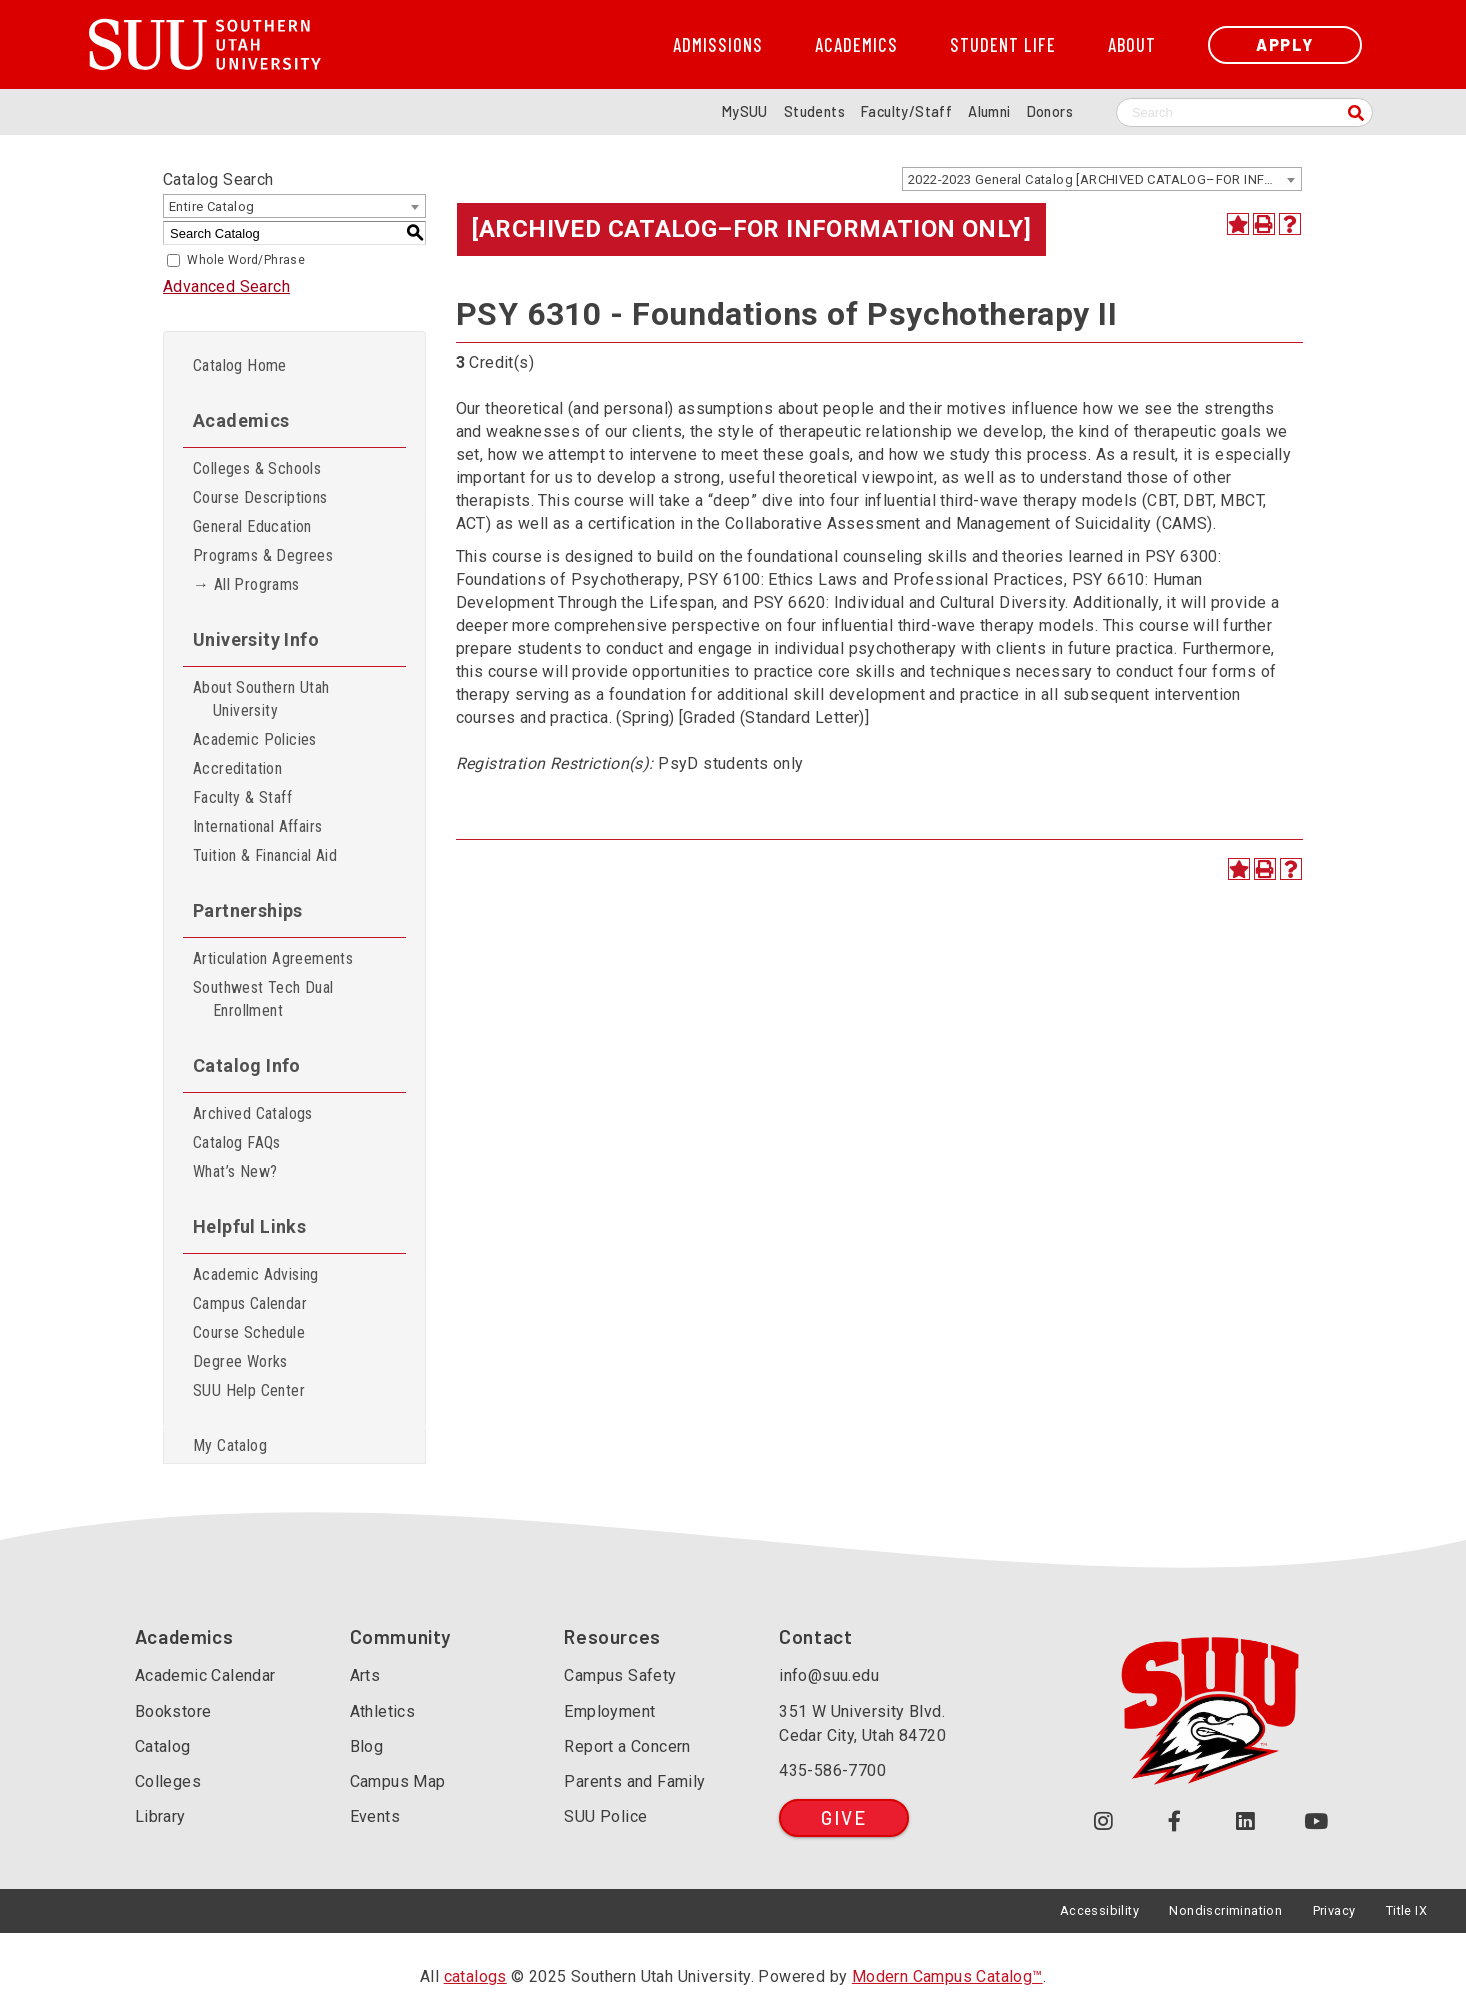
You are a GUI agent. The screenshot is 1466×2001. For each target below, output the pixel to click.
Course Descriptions (260, 497)
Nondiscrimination (1225, 1910)
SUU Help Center (249, 1390)
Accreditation (237, 768)
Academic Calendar (205, 1675)
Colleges (168, 1781)
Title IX (1406, 1910)
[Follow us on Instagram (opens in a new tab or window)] (1104, 1821)
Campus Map (398, 1781)
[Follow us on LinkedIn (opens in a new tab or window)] (1245, 1821)
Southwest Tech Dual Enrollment (263, 999)
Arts (365, 1675)
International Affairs (257, 826)
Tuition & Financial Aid (265, 855)
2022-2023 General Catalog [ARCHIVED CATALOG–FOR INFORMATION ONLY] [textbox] (1104, 179)
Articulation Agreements (273, 958)
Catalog (163, 1746)
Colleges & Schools (257, 468)
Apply (1285, 44)
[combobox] (1102, 179)
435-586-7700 (832, 1770)
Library (160, 1816)
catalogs (475, 1976)
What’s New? (235, 1171)
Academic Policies (255, 739)
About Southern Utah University (261, 699)
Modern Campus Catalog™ (947, 1976)
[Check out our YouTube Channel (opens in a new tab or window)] (1316, 1821)
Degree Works (240, 1361)
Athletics (383, 1711)
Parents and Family (634, 1781)
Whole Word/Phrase (246, 260)
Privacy (1334, 1910)
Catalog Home (240, 365)
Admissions (718, 45)
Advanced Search (226, 286)
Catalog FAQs (237, 1142)
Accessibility (1099, 1910)
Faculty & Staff (242, 797)
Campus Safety (620, 1675)
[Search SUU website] (1244, 112)
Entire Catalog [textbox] (212, 206)
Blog (367, 1746)
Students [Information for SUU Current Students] (814, 111)
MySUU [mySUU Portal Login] (745, 111)
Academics (856, 45)
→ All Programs (246, 584)
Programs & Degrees (263, 555)
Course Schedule (249, 1332)
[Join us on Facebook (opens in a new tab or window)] (1174, 1821)
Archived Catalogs (253, 1113)
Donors (1050, 111)
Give (843, 1817)
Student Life (1003, 45)
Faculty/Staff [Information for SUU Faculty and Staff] (906, 111)
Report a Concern (627, 1746)
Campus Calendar (250, 1303)
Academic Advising (256, 1274)
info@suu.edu (829, 1675)
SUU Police (605, 1816)
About (1132, 45)
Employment (609, 1711)
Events (375, 1816)
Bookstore (173, 1711)
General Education (252, 526)
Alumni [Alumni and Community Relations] (989, 111)
